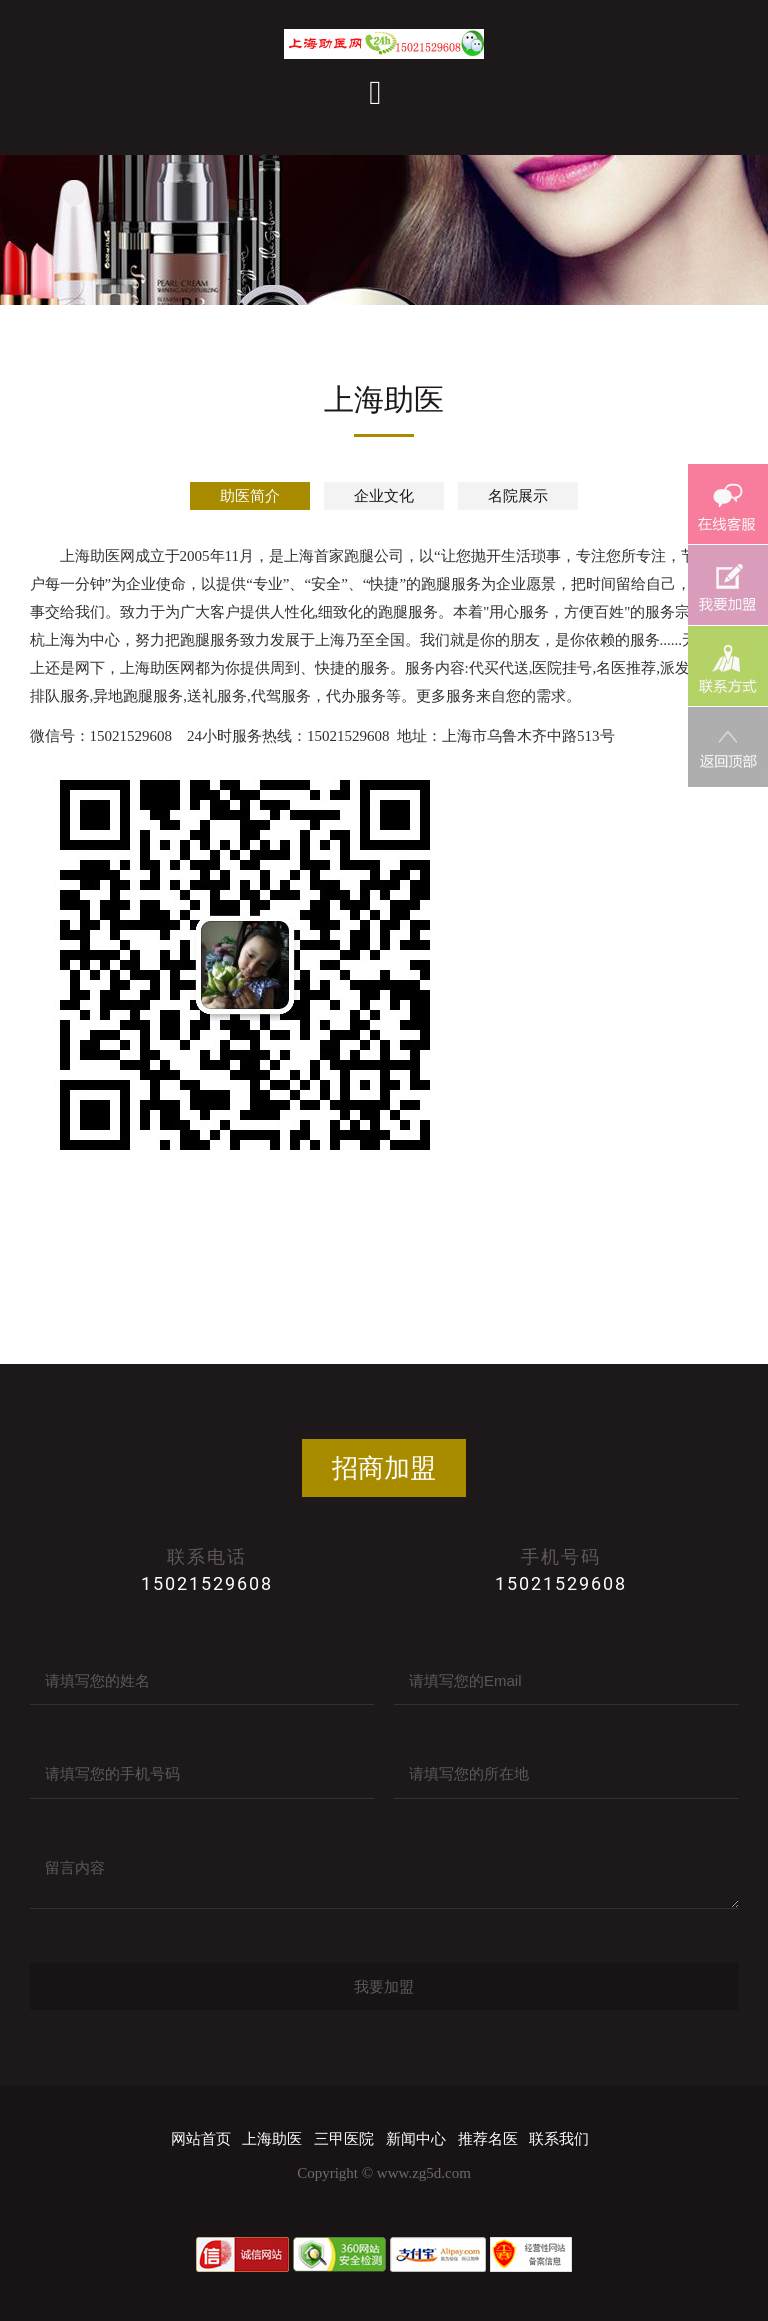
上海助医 (272, 2139)
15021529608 (207, 1583)
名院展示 (518, 496)
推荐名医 (488, 2139)
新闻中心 (416, 2139)
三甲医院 (344, 2139)
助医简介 (250, 496)
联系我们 (559, 2139)
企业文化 (384, 496)
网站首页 (201, 2139)
